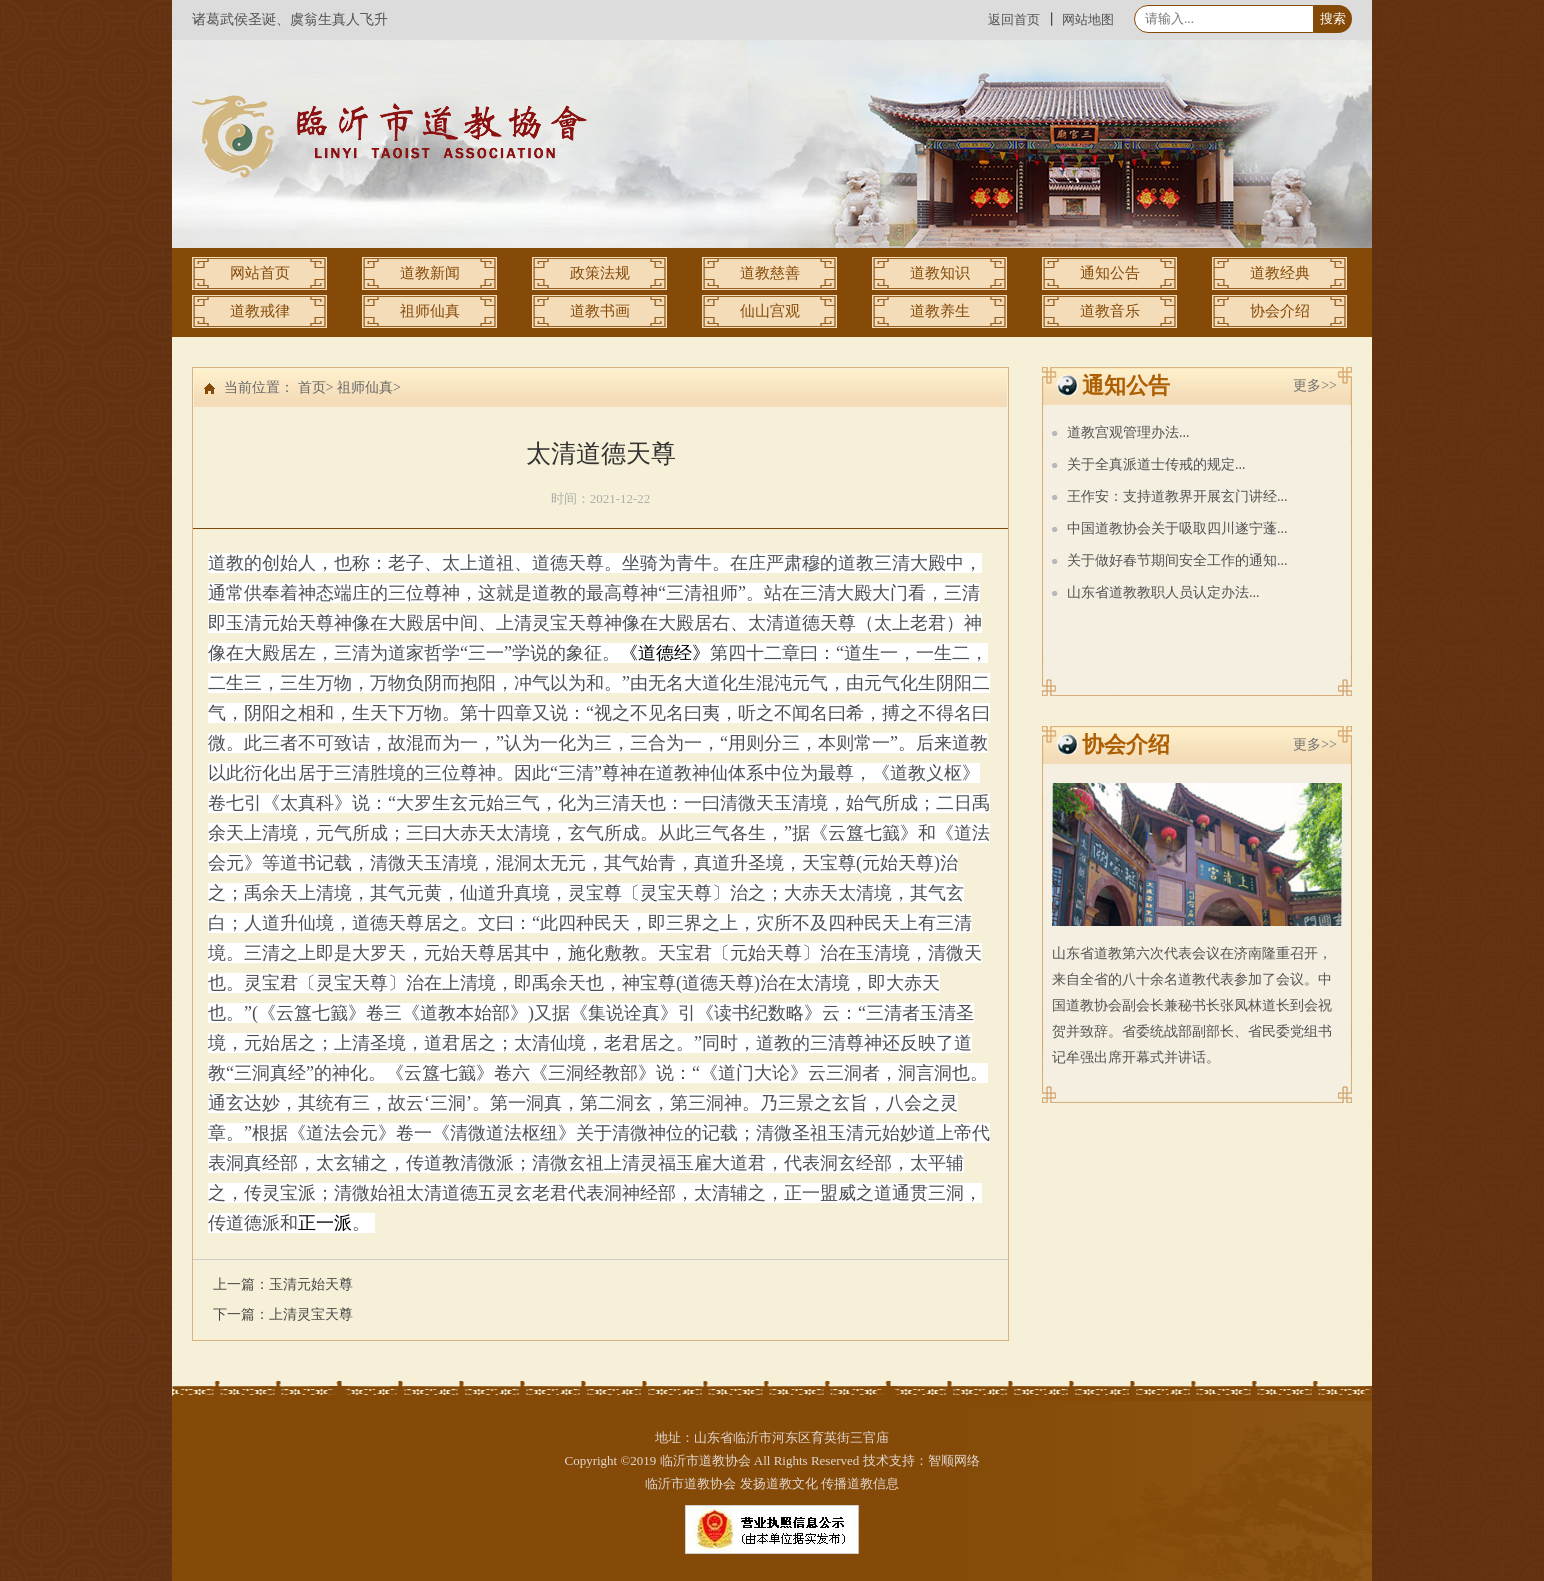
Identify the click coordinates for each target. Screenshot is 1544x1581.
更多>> (1315, 385)
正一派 (325, 1223)
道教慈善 (770, 273)
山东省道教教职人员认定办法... (1163, 592)
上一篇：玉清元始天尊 (283, 1284)
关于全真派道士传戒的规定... (1156, 464)
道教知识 (940, 273)
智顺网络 (954, 1460)
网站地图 (1088, 19)
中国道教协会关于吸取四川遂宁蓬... (1177, 528)
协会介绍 (1280, 311)
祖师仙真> (369, 387)
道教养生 (940, 311)
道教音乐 (1110, 311)
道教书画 (600, 311)
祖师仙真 (430, 311)
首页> (316, 387)
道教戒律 (260, 311)
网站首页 (260, 273)
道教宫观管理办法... (1128, 432)
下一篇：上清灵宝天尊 (283, 1314)
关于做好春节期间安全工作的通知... (1177, 560)
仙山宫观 (770, 311)
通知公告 (1110, 273)
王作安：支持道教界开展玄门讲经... (1177, 496)
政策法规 (600, 273)
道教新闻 (430, 273)
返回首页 (1014, 19)
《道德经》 (665, 653)
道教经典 (1280, 273)
